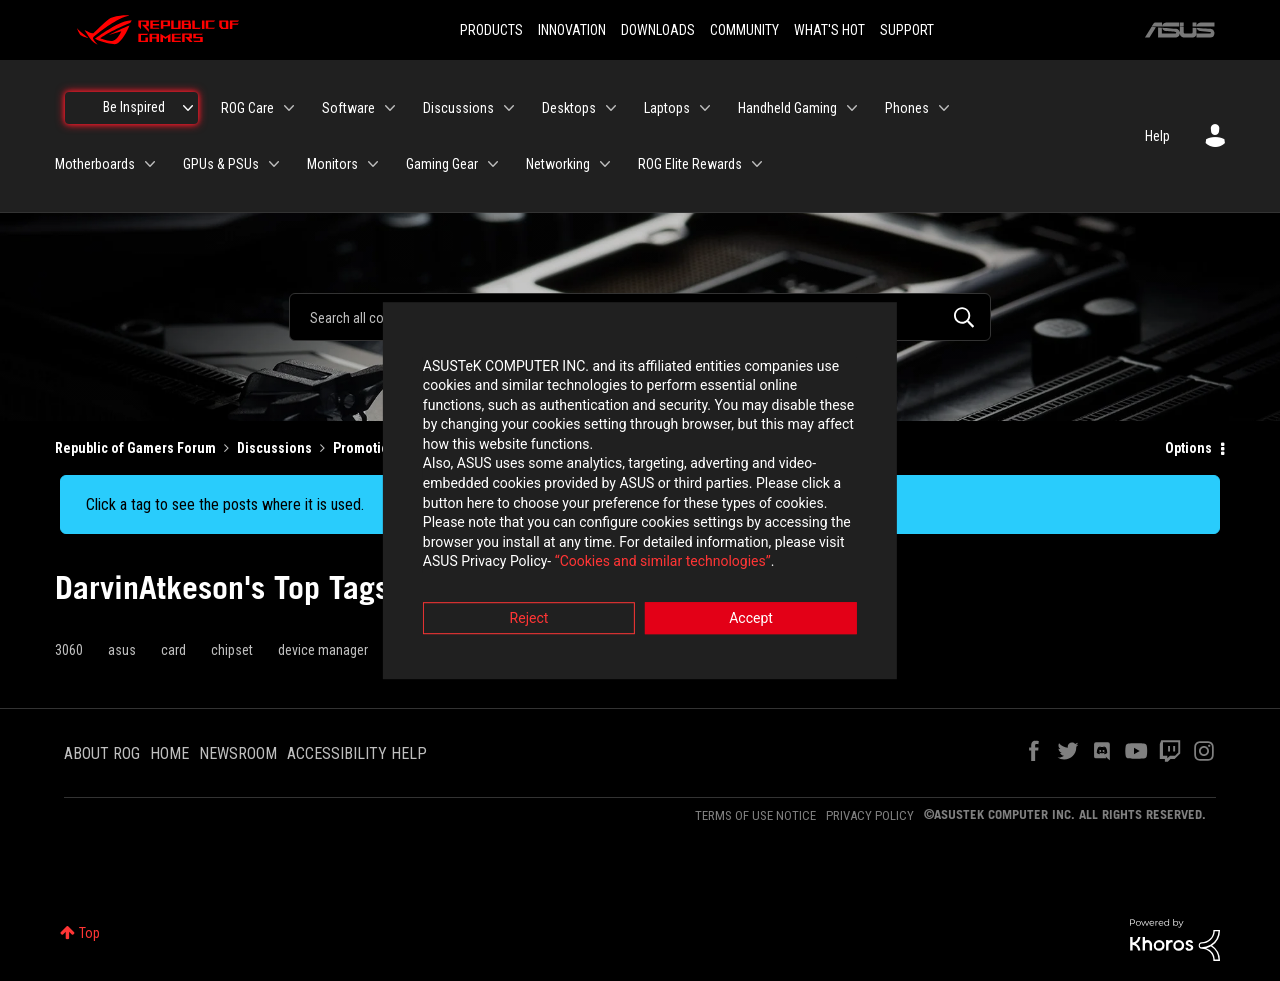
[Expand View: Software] (390, 108)
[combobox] (640, 317)
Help (1157, 136)
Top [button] (89, 933)
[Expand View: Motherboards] (150, 164)
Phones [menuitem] (907, 108)
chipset (232, 650)
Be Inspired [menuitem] (134, 107)
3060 (69, 650)
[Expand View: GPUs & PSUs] (274, 164)
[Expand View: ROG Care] (289, 108)
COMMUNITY (744, 30)
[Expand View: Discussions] (509, 108)
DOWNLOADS (658, 30)
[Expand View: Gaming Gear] (493, 164)
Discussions (274, 448)
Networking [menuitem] (558, 164)
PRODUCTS (491, 30)
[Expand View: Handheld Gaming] (852, 108)
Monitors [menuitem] (332, 164)
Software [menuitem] (348, 108)
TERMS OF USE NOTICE (755, 815)
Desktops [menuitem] (569, 108)
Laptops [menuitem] (667, 108)
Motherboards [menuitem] (95, 164)
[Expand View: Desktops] (611, 108)
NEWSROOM (238, 753)
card (173, 650)
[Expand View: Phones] (944, 108)
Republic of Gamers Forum (135, 448)
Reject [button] (529, 601)
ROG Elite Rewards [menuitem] (690, 164)
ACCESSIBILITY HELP (357, 753)
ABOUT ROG (102, 753)
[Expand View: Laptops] (705, 108)
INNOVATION (572, 30)
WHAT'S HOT (829, 30)
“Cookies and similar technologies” (509, 545)
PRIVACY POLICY (870, 815)
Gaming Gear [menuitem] (442, 164)
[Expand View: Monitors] (373, 164)
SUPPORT (907, 30)
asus (122, 650)
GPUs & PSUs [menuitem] (221, 164)
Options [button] (1188, 448)
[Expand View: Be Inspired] (188, 108)
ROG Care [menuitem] (247, 108)
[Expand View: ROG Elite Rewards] (757, 164)
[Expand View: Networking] (605, 164)
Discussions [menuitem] (458, 108)
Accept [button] (751, 601)
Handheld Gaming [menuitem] (787, 108)
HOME (169, 753)
